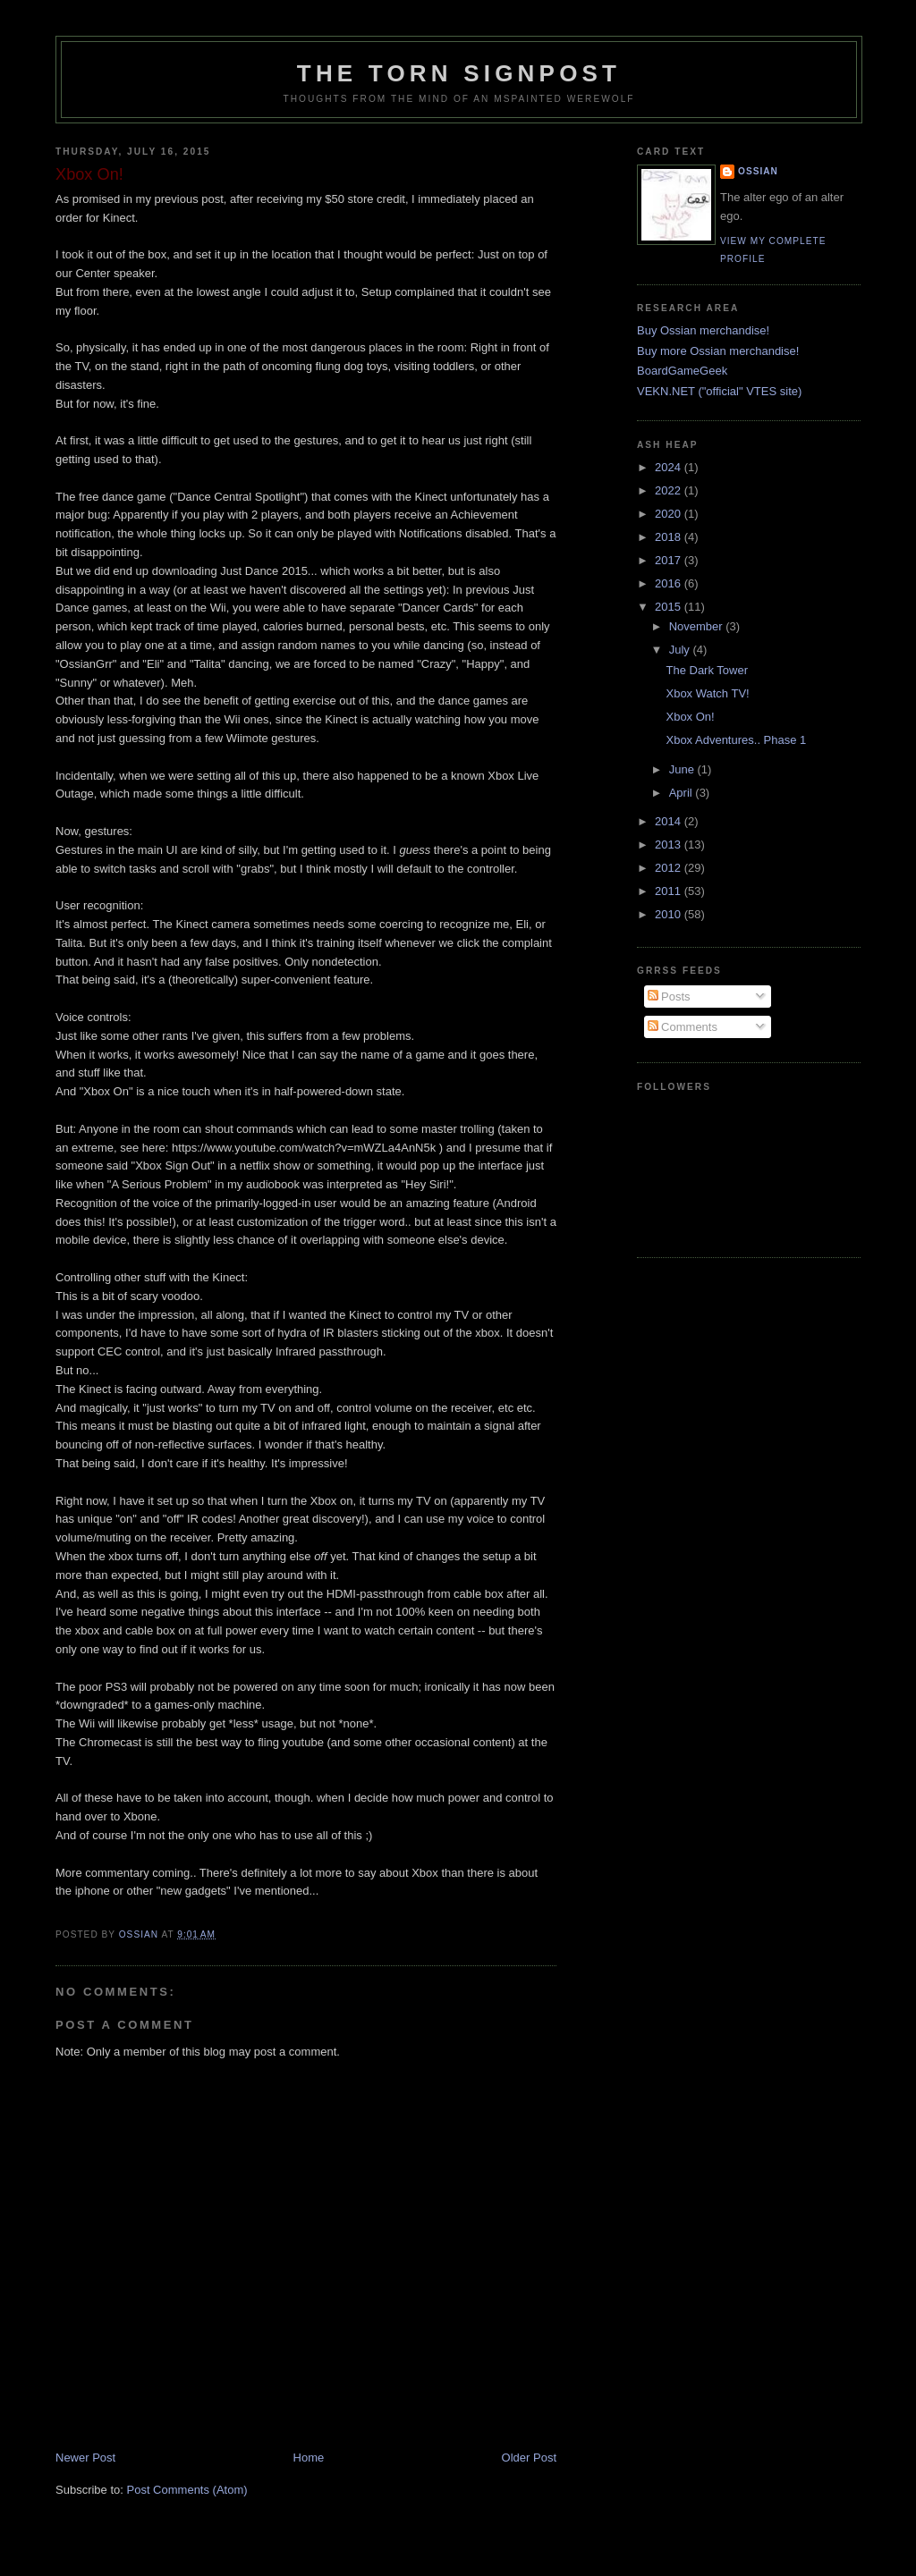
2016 (669, 583)
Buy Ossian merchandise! (703, 330)
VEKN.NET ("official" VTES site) (719, 391)
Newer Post (85, 2457)
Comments (682, 1027)
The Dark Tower (707, 670)
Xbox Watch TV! (707, 693)
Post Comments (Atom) (187, 2489)
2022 (669, 490)
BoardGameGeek (682, 370)
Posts (669, 996)
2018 (669, 537)
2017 (669, 560)
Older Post (529, 2457)
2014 (669, 821)
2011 (669, 891)
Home (309, 2457)
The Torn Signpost (459, 73)
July (681, 649)
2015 (669, 606)
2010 (669, 914)
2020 (669, 513)
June (683, 769)
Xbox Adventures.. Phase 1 (736, 740)
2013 (669, 844)
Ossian (758, 171)
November (697, 626)
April (682, 792)
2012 (669, 867)
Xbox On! (690, 716)
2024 (669, 467)
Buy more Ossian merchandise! (718, 351)
